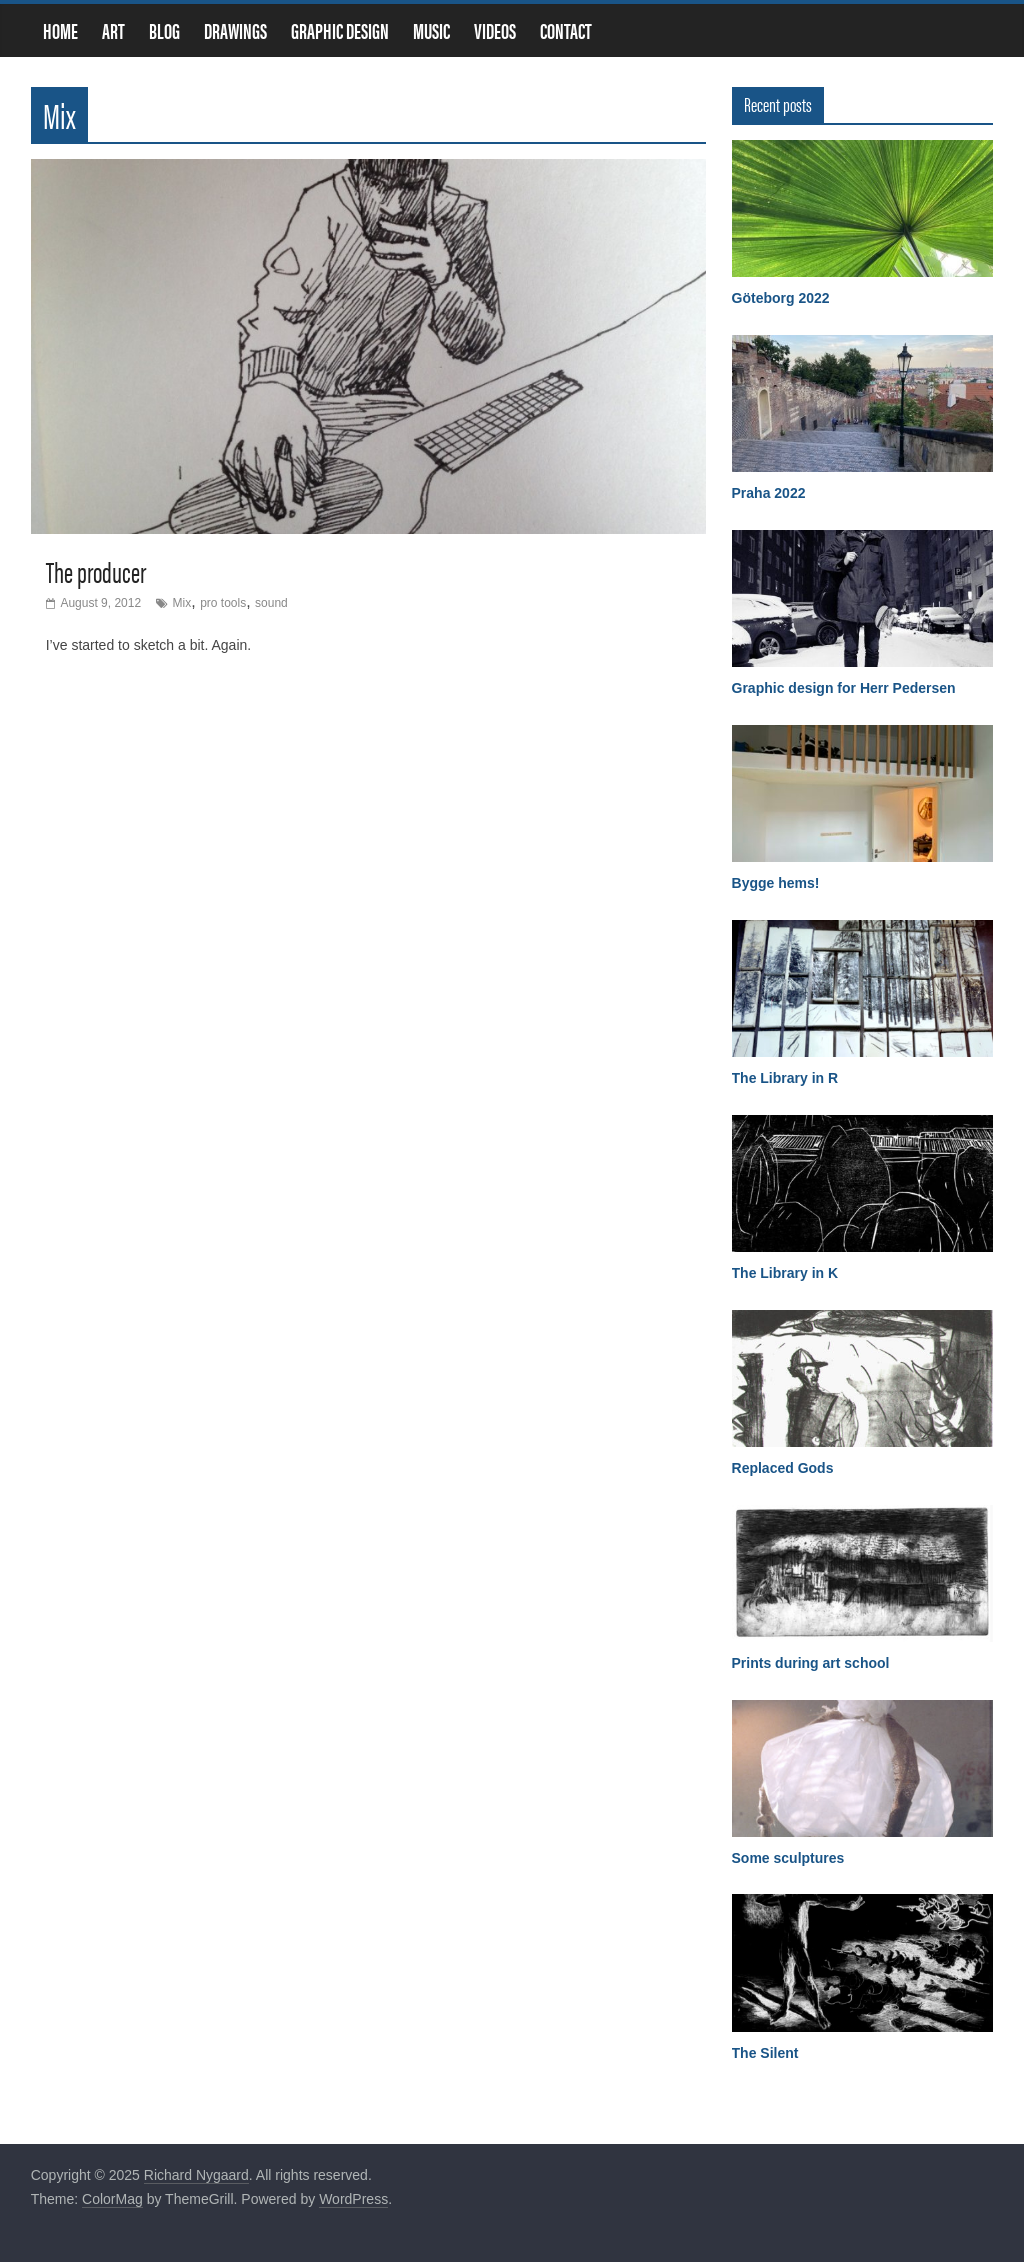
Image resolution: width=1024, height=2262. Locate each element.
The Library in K (785, 1273)
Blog (164, 30)
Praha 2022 (769, 493)
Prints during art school (811, 1663)
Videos (495, 30)
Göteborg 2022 (781, 298)
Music (431, 30)
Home (60, 30)
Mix (182, 603)
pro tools (223, 603)
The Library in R (785, 1078)
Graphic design (340, 30)
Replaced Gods (783, 1468)
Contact (566, 30)
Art (113, 30)
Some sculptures (788, 1858)
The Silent (765, 2053)
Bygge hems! (776, 883)
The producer (96, 571)
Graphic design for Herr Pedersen (844, 688)
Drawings (235, 30)
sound (271, 603)
